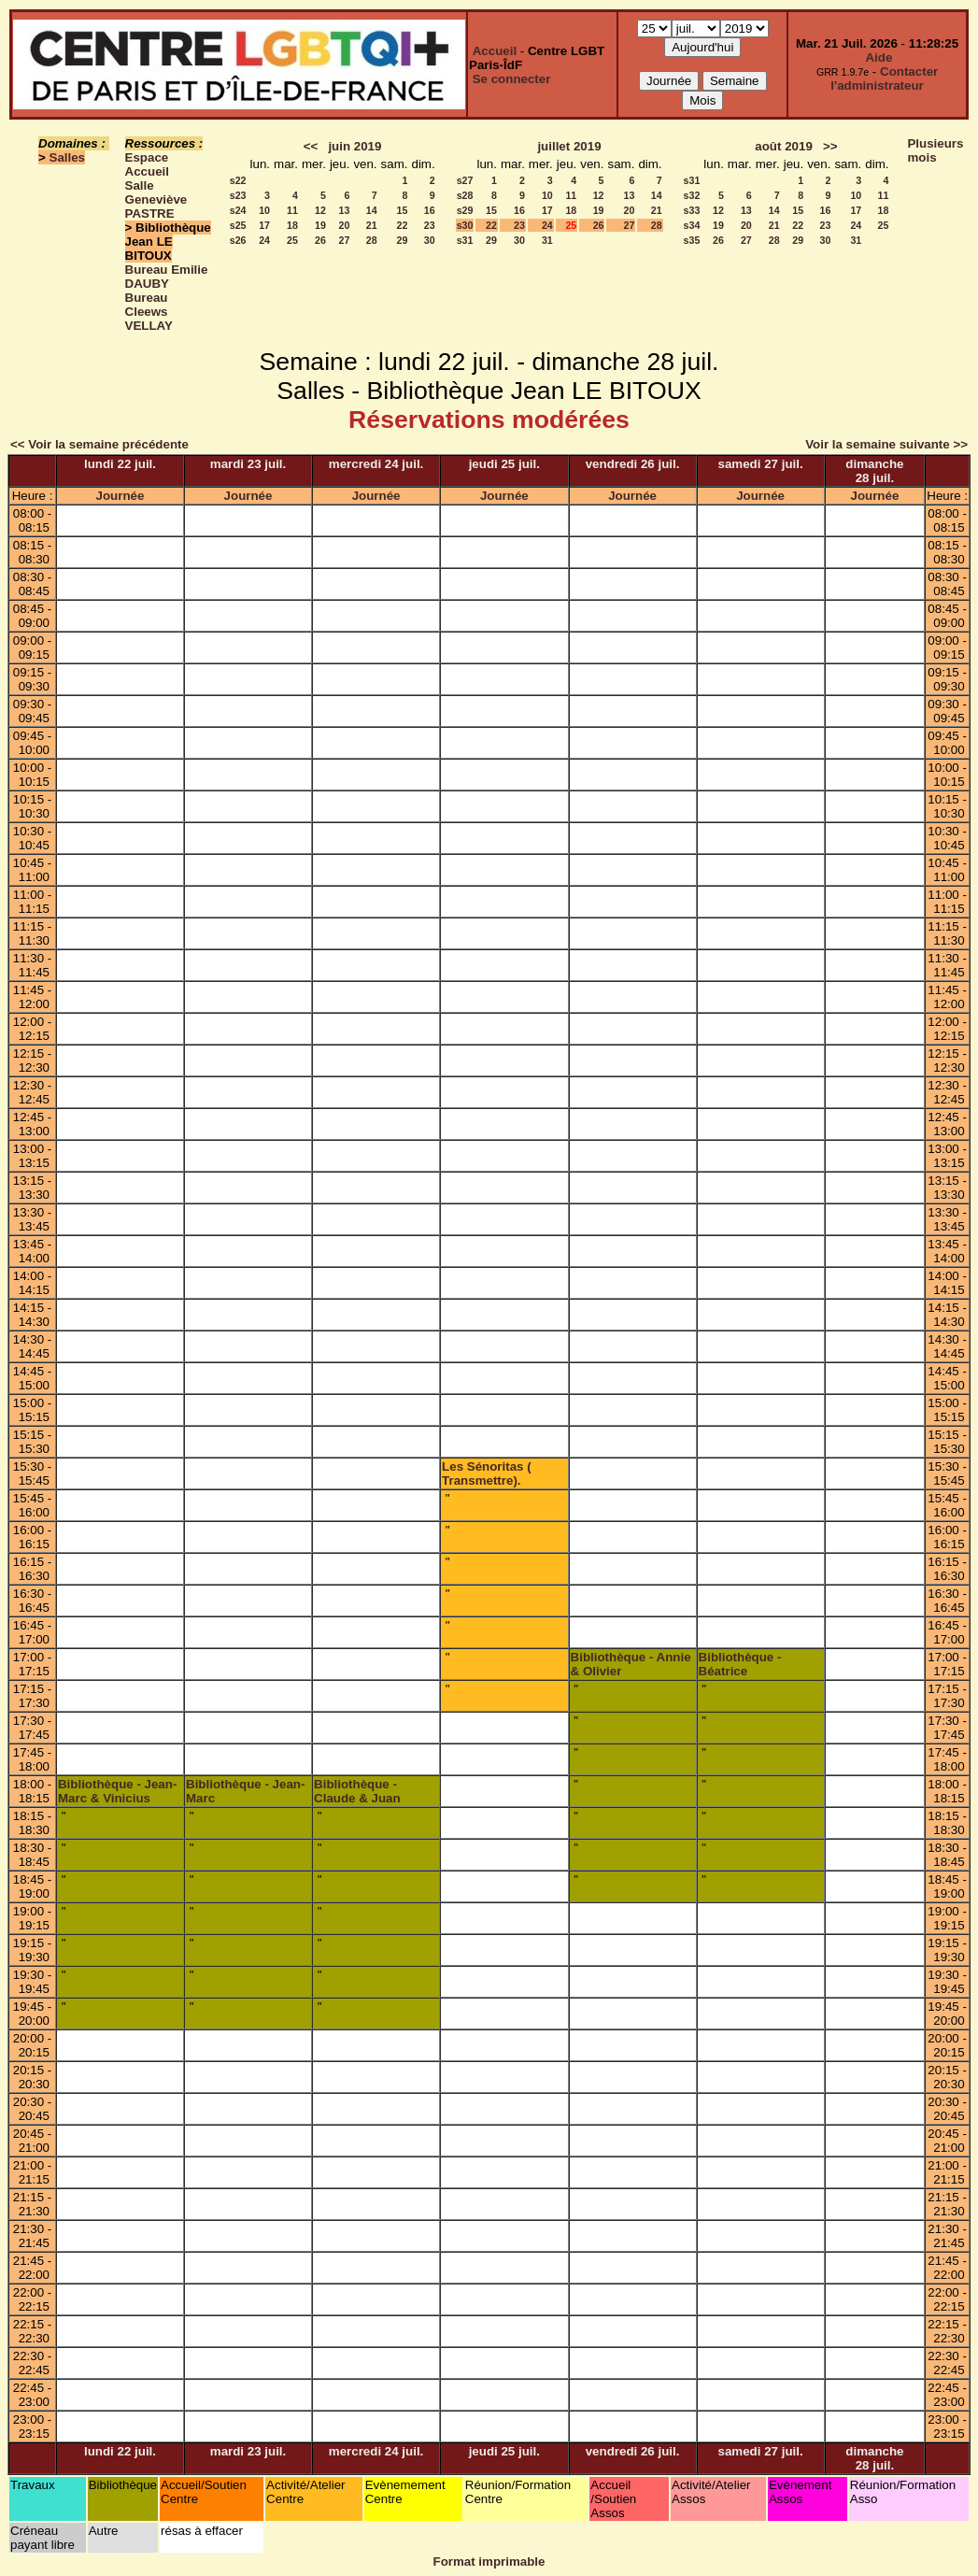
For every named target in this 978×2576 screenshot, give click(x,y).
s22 (238, 180)
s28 (465, 195)
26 (320, 240)
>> (830, 146)
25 (292, 240)
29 (402, 240)
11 (292, 210)
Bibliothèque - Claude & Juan (357, 1791)
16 (429, 210)
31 (547, 240)
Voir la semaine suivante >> (886, 444)
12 (320, 210)
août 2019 (784, 146)
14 (371, 210)
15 (402, 210)
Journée (120, 496)
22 (402, 225)
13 (344, 210)
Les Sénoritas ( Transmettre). (487, 1473)
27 (344, 240)
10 (264, 210)
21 (371, 225)
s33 (692, 210)
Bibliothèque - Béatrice (740, 1664)
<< (311, 146)
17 (264, 225)
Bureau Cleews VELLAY (149, 312)
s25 (238, 225)
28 (371, 240)
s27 (465, 180)
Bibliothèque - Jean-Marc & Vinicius (117, 1791)
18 (292, 225)
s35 (692, 240)
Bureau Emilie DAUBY (166, 277)
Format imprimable (489, 2562)
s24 (238, 210)
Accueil (495, 51)
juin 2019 (354, 146)
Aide (878, 57)
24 (264, 240)
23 (429, 225)
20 (344, 225)
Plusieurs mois (935, 150)
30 (429, 240)
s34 (692, 225)
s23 (238, 195)
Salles (68, 157)
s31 (465, 240)
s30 (465, 225)
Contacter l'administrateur (884, 78)
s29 (465, 210)
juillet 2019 (569, 146)
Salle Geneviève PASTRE (156, 199)
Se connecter (512, 79)
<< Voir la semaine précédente (99, 444)
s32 (692, 195)
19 (320, 225)
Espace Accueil (147, 164)
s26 (238, 240)
